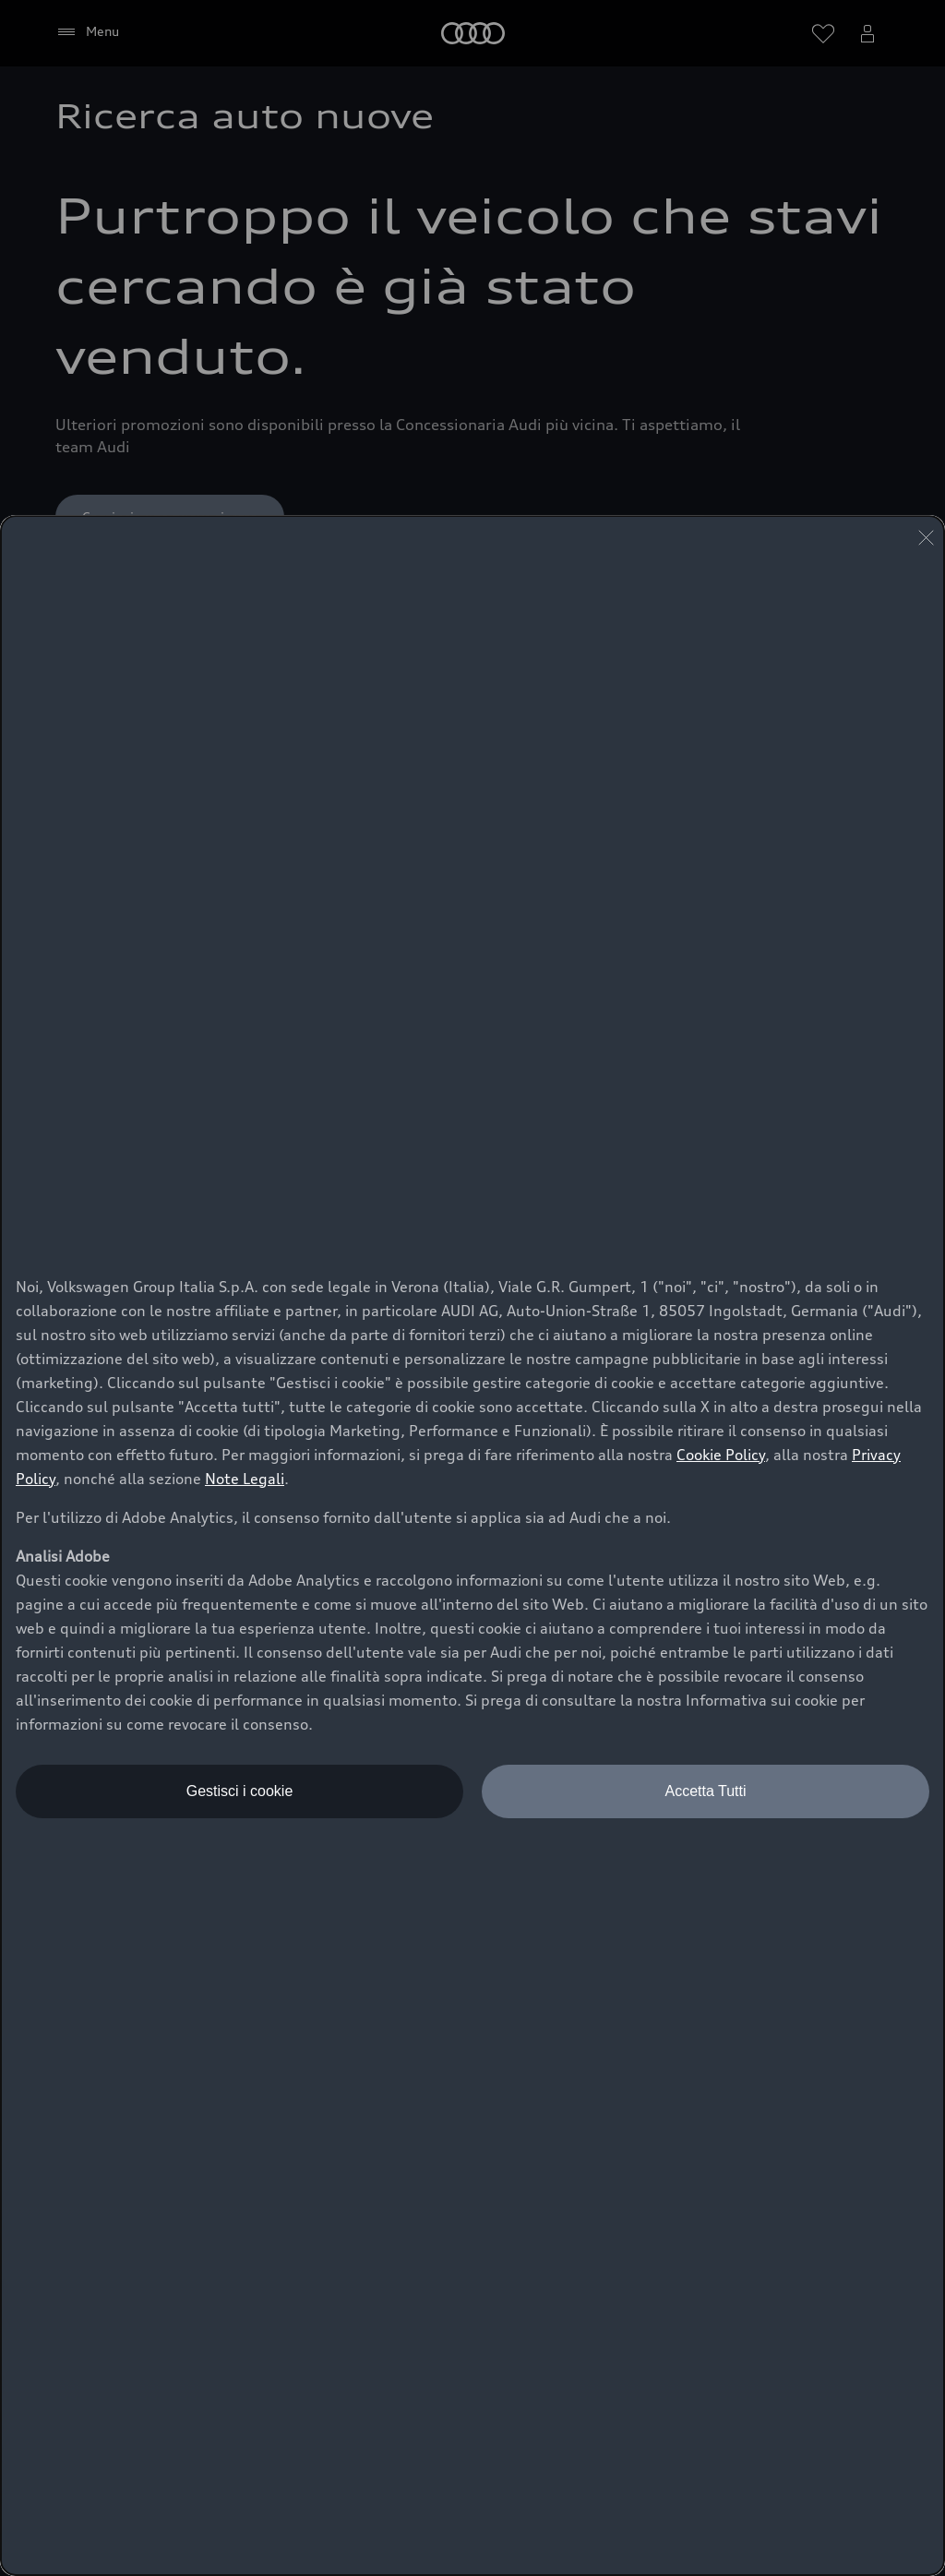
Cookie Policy (720, 1454)
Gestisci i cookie (239, 1791)
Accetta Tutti (705, 1791)
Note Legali (244, 1478)
